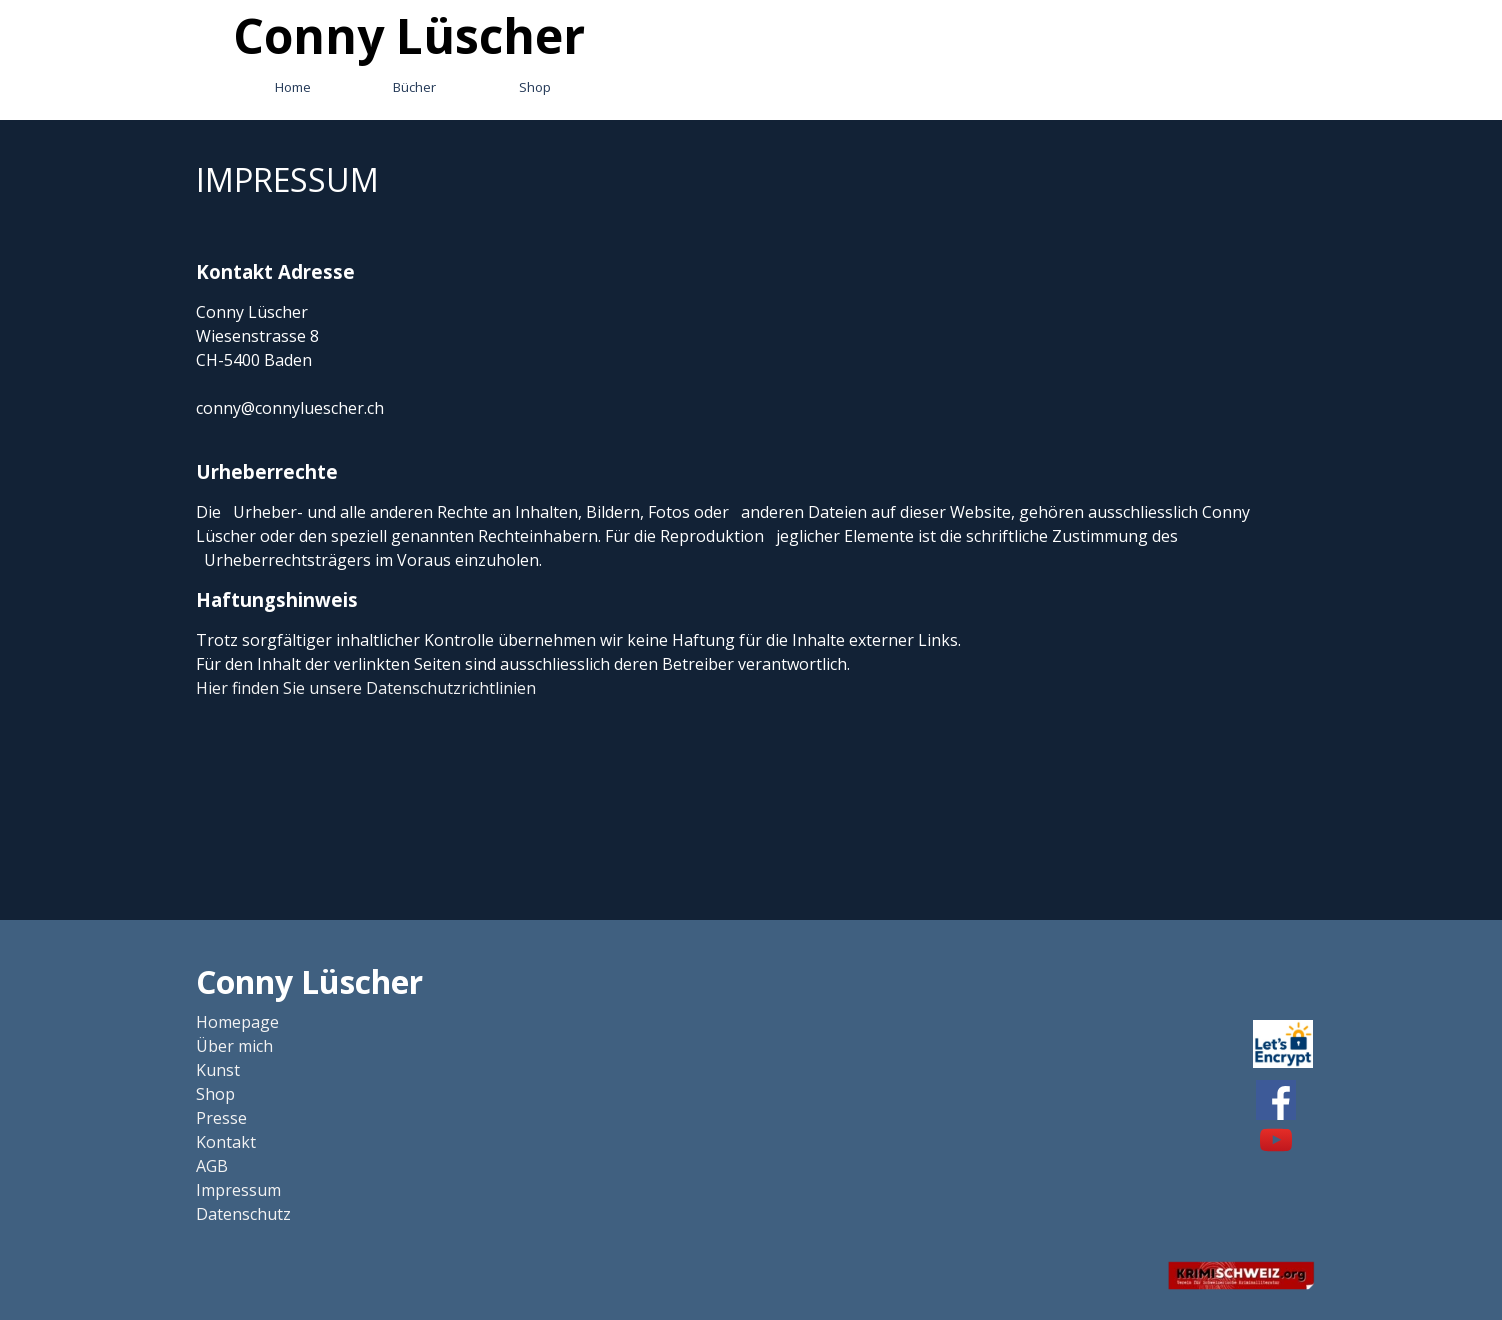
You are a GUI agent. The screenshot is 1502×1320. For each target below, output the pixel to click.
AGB (212, 1166)
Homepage (237, 1022)
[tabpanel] (751, 428)
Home (293, 87)
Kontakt (226, 1142)
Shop (535, 87)
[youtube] (1276, 1140)
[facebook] (1276, 1100)
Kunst (218, 1070)
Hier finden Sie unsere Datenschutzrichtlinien (366, 688)
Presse (221, 1118)
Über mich (234, 1046)
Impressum (238, 1190)
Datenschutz (243, 1214)
